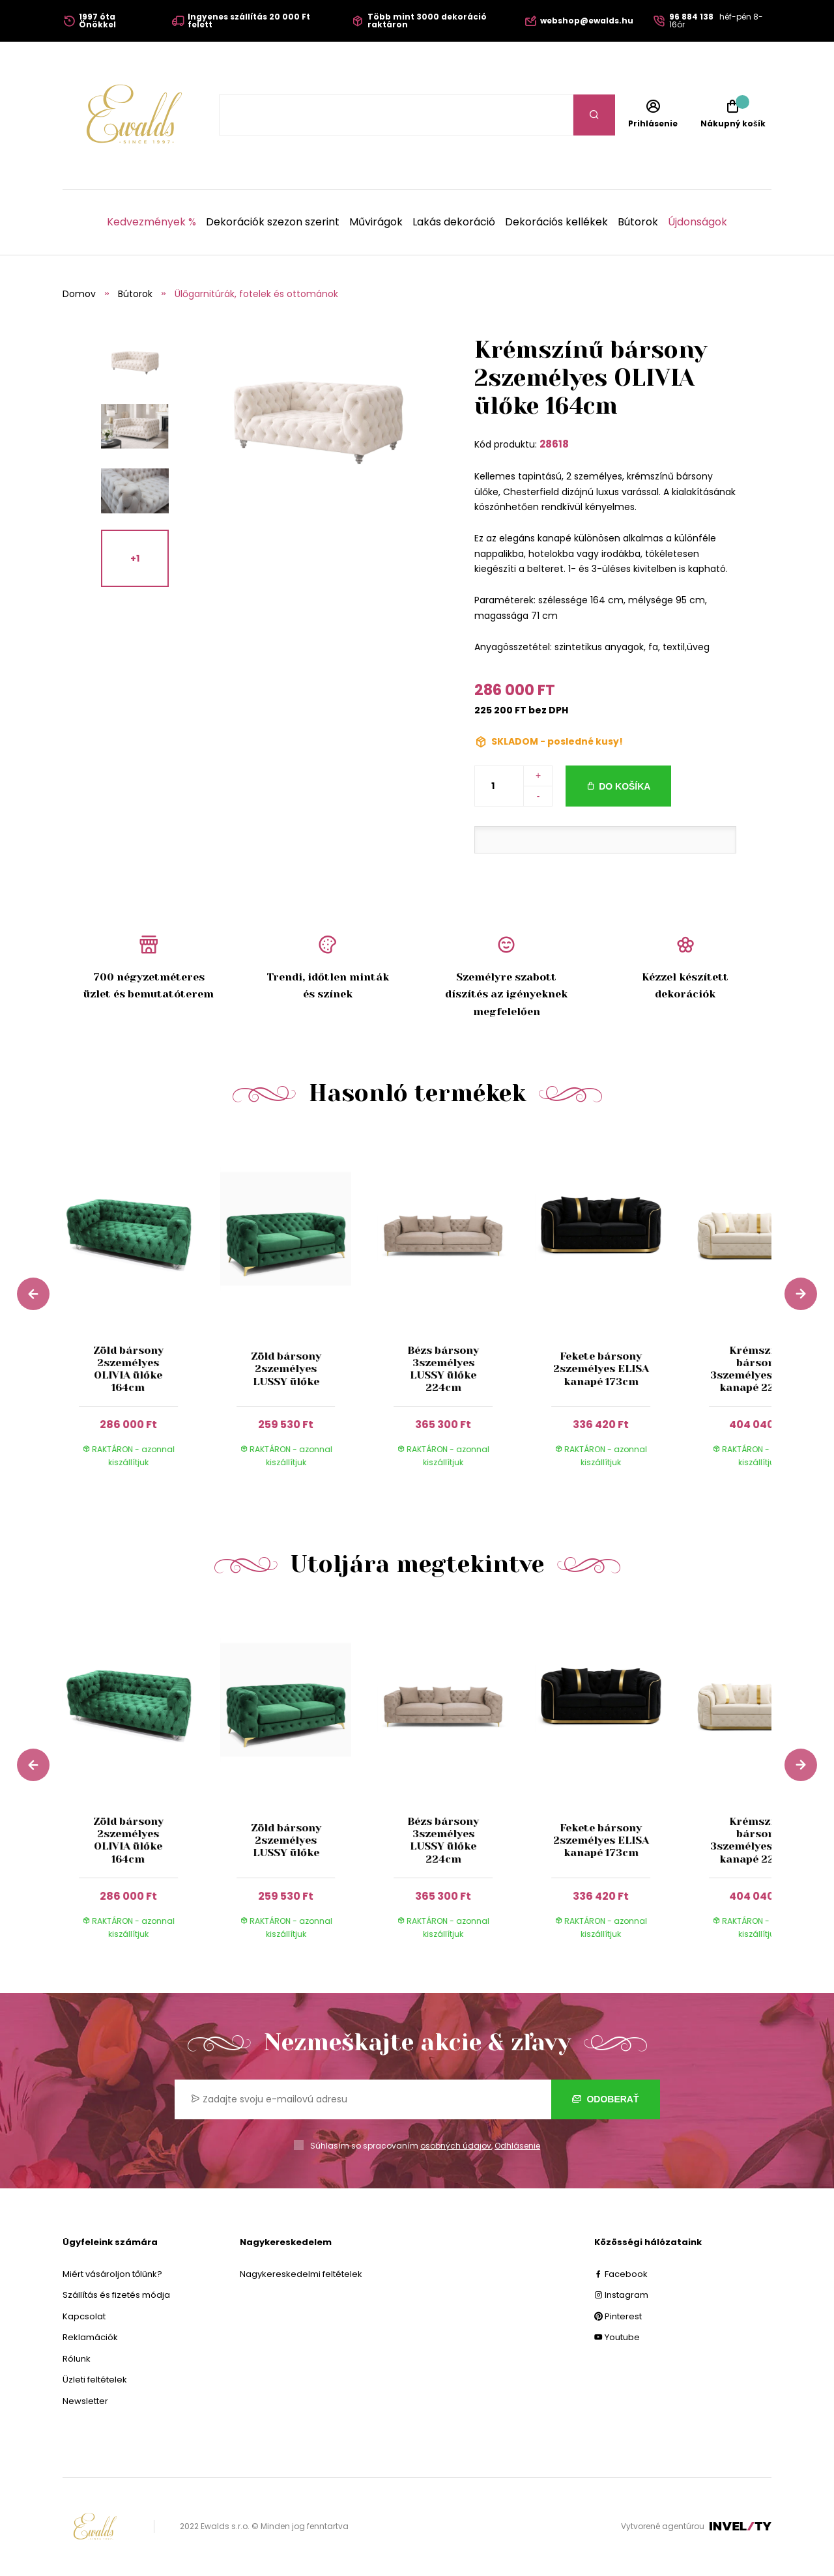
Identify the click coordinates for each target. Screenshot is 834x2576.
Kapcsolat (84, 2316)
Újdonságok (697, 222)
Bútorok (638, 222)
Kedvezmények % (151, 222)
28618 (554, 444)
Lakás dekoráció (453, 222)
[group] (141, 1311)
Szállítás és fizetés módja (116, 2295)
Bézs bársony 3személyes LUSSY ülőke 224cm (443, 1369)
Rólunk (77, 2359)
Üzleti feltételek (95, 2379)
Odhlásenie (517, 2145)
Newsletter (85, 2401)
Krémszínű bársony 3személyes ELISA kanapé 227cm (758, 1369)
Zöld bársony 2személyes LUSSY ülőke (286, 1368)
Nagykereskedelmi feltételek (301, 2274)
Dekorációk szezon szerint (272, 222)
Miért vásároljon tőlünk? (112, 2274)
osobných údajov (455, 2145)
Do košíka (624, 786)
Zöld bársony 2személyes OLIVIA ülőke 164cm (128, 1369)
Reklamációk (90, 2337)
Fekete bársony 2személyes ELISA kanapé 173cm (601, 1368)
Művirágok (376, 222)
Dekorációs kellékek (556, 222)
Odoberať (605, 2099)
